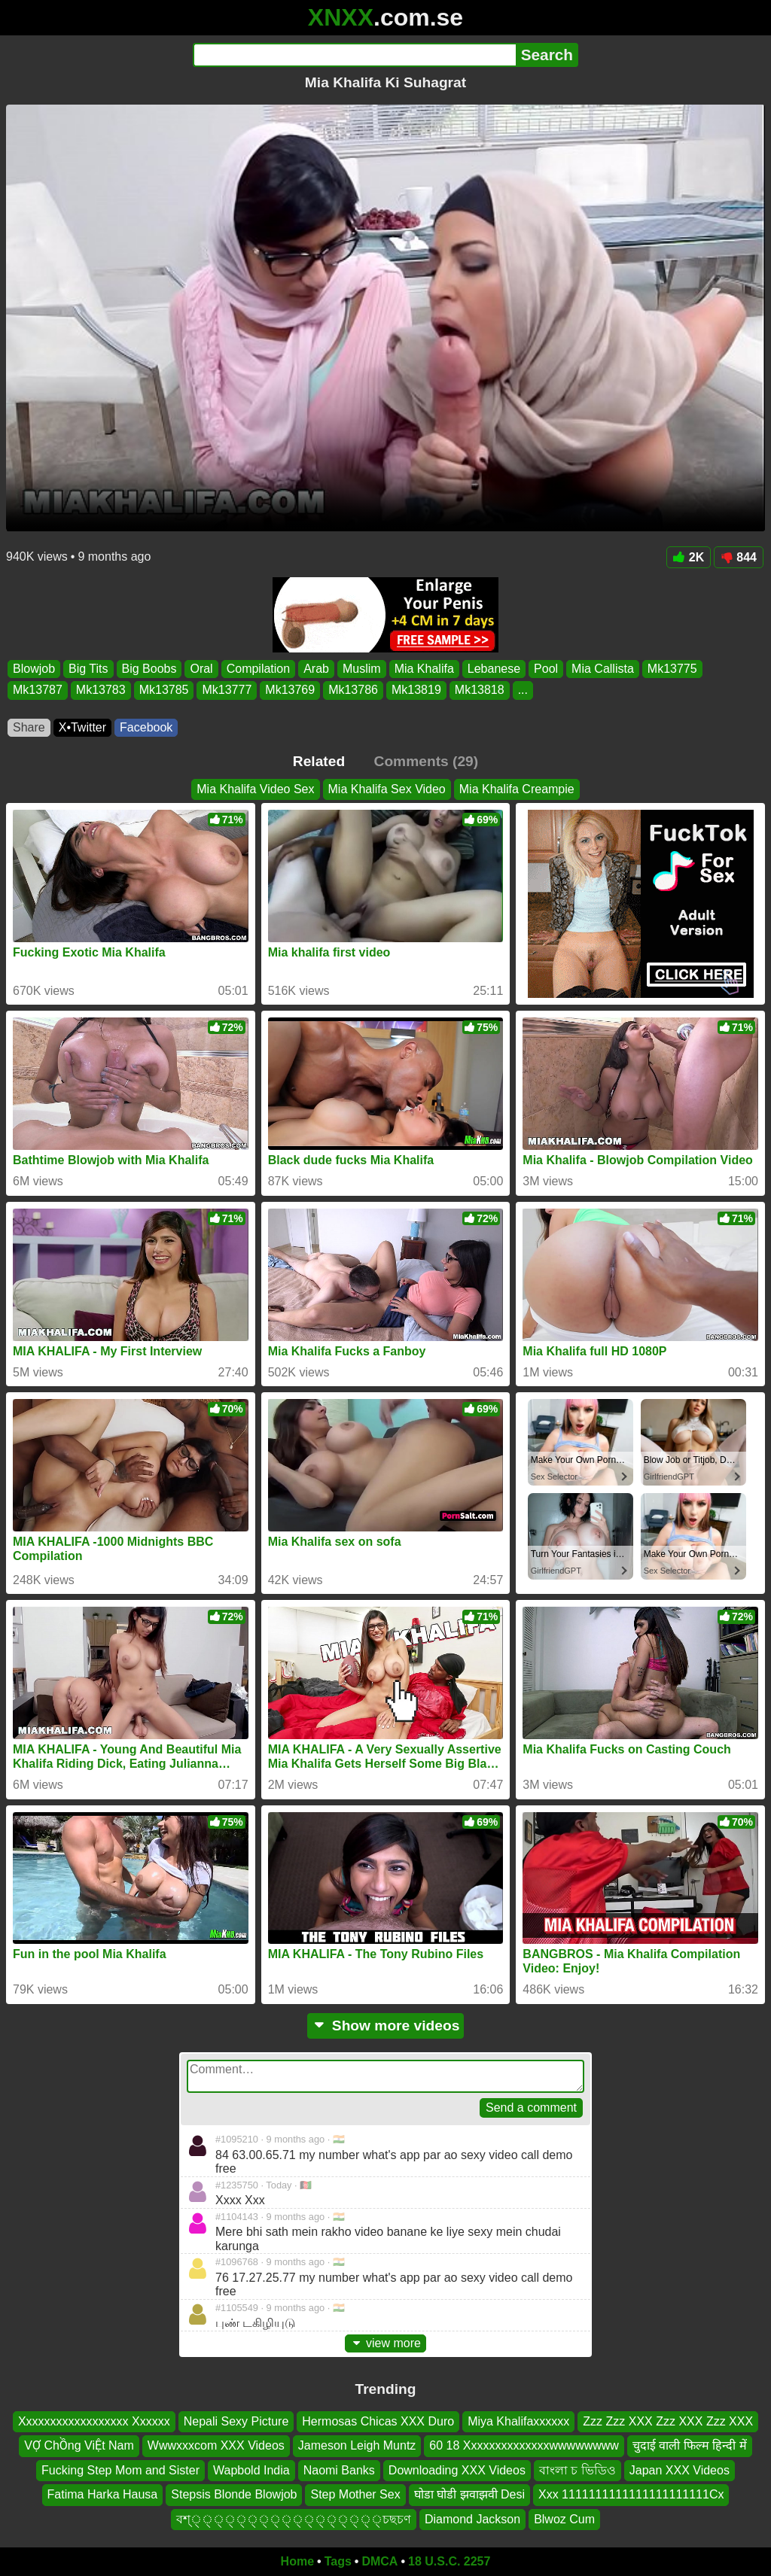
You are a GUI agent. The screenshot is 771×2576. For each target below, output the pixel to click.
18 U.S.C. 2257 (449, 2561)
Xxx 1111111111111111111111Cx (631, 2494)
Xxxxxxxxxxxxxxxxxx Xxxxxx (94, 2421)
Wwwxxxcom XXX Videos (216, 2446)
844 (739, 557)
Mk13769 (290, 690)
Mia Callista (602, 668)
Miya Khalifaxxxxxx (518, 2421)
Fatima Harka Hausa (102, 2494)
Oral (201, 668)
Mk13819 (416, 690)
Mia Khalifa (424, 668)
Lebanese (494, 668)
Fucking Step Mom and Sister (120, 2470)
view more (385, 2343)
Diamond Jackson (472, 2519)
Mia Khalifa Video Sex (255, 789)
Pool (546, 668)
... (523, 690)
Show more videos (386, 2025)
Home (297, 2561)
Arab (316, 668)
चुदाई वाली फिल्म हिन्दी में (689, 2446)
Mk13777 (226, 690)
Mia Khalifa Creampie (516, 789)
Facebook (146, 727)
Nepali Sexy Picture (236, 2421)
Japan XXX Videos (679, 2470)
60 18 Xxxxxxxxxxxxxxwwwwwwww (524, 2446)
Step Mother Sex (355, 2494)
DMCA (379, 2561)
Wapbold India (251, 2470)
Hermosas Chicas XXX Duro (378, 2421)
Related (319, 761)
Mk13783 (101, 690)
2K (688, 557)
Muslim (362, 668)
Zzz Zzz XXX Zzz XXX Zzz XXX (668, 2421)
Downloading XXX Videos (457, 2470)
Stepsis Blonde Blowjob (234, 2494)
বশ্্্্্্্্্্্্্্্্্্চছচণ (293, 2519)
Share (29, 727)
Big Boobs (149, 668)
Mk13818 (479, 690)
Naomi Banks (339, 2470)
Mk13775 (672, 668)
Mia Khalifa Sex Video (387, 789)
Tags (338, 2561)
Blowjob (34, 668)
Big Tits (88, 668)
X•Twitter (82, 727)
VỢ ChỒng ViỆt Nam (79, 2446)
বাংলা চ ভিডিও (577, 2470)
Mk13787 (37, 690)
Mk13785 (164, 690)
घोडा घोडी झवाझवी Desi (469, 2494)
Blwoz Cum (564, 2519)
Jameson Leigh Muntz (357, 2446)
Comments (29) (426, 761)
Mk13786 (353, 690)
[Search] (354, 55)
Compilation (258, 668)
